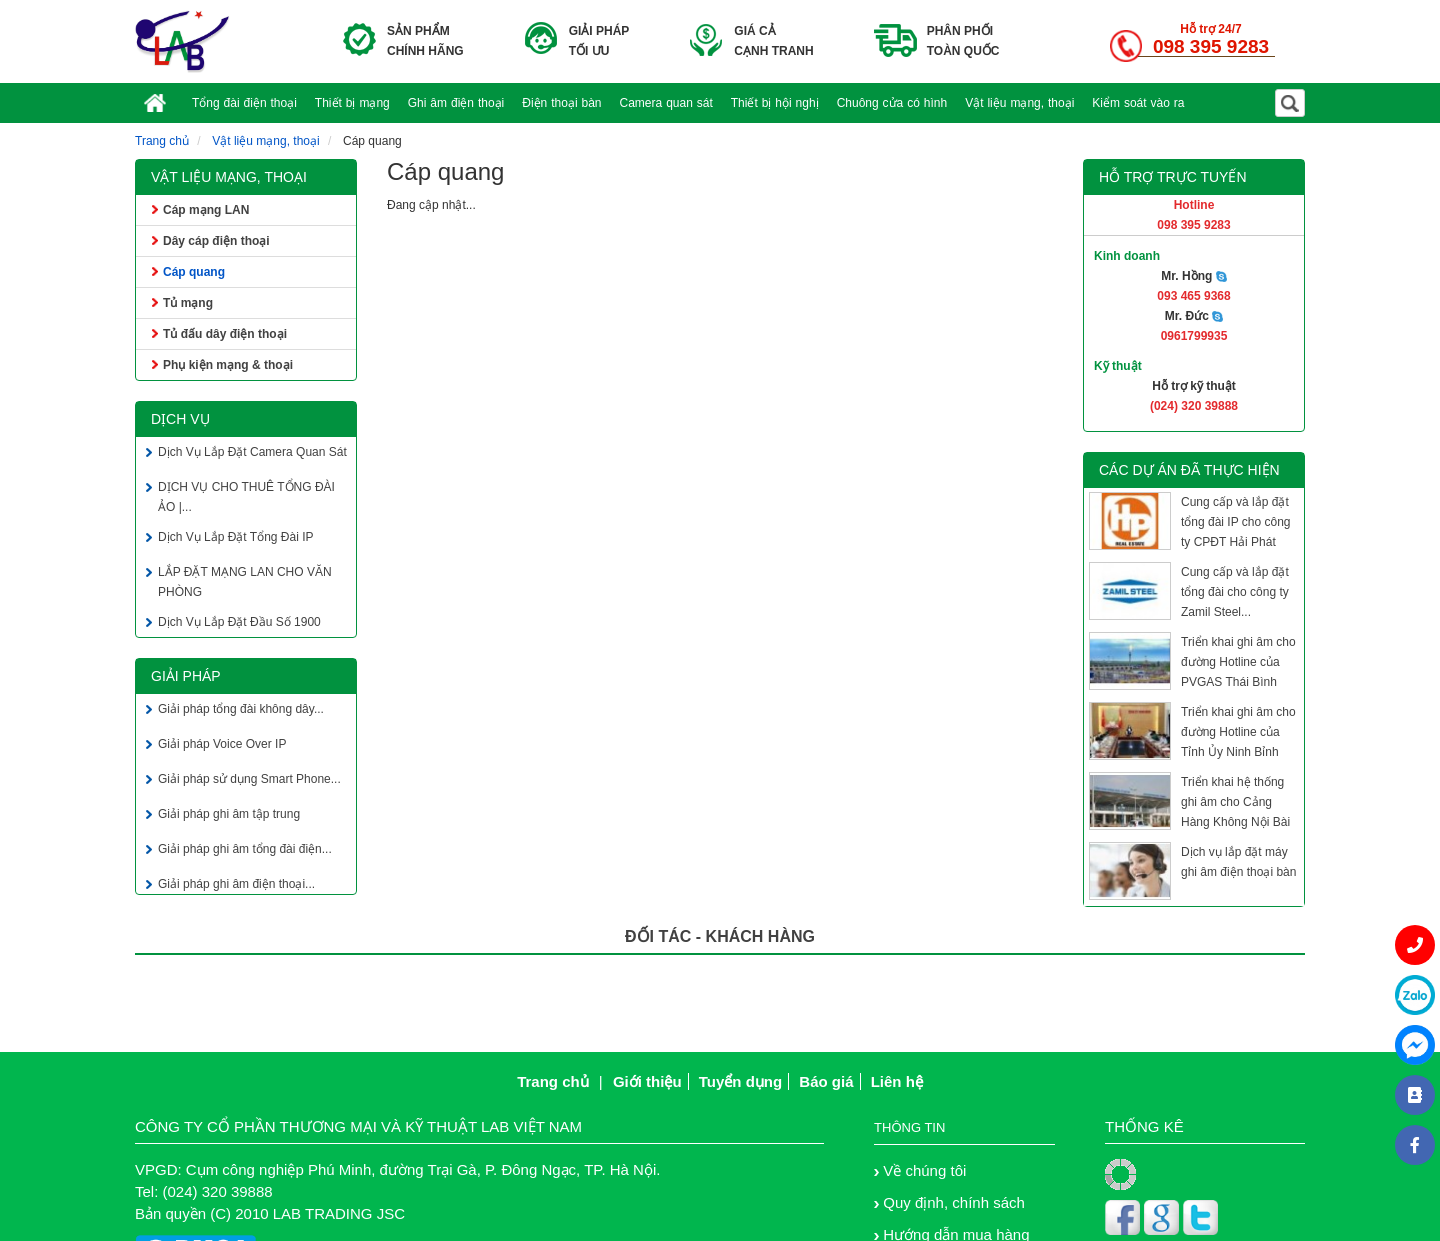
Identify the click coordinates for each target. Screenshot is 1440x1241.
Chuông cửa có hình (892, 103)
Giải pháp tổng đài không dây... (241, 711)
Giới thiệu (647, 1081)
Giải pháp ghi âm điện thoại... (236, 886)
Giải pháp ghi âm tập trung (229, 816)
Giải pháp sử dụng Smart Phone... (249, 781)
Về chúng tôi (924, 1170)
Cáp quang (194, 272)
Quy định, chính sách (954, 1202)
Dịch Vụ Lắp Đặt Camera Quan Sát (252, 454)
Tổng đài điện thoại (244, 103)
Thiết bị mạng (352, 103)
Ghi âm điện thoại (456, 103)
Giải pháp (186, 676)
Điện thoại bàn (561, 103)
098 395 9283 (1211, 46)
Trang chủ (162, 141)
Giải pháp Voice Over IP (222, 746)
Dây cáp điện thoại (216, 241)
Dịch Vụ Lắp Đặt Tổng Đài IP (236, 539)
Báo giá (826, 1081)
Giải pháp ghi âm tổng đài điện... (245, 851)
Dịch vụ (180, 419)
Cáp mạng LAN (206, 210)
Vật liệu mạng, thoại (1019, 103)
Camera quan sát (666, 103)
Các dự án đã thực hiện (1189, 470)
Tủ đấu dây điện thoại (225, 334)
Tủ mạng (188, 303)
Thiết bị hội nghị (775, 103)
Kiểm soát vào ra (1138, 103)
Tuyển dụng (740, 1081)
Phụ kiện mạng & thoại (228, 365)
